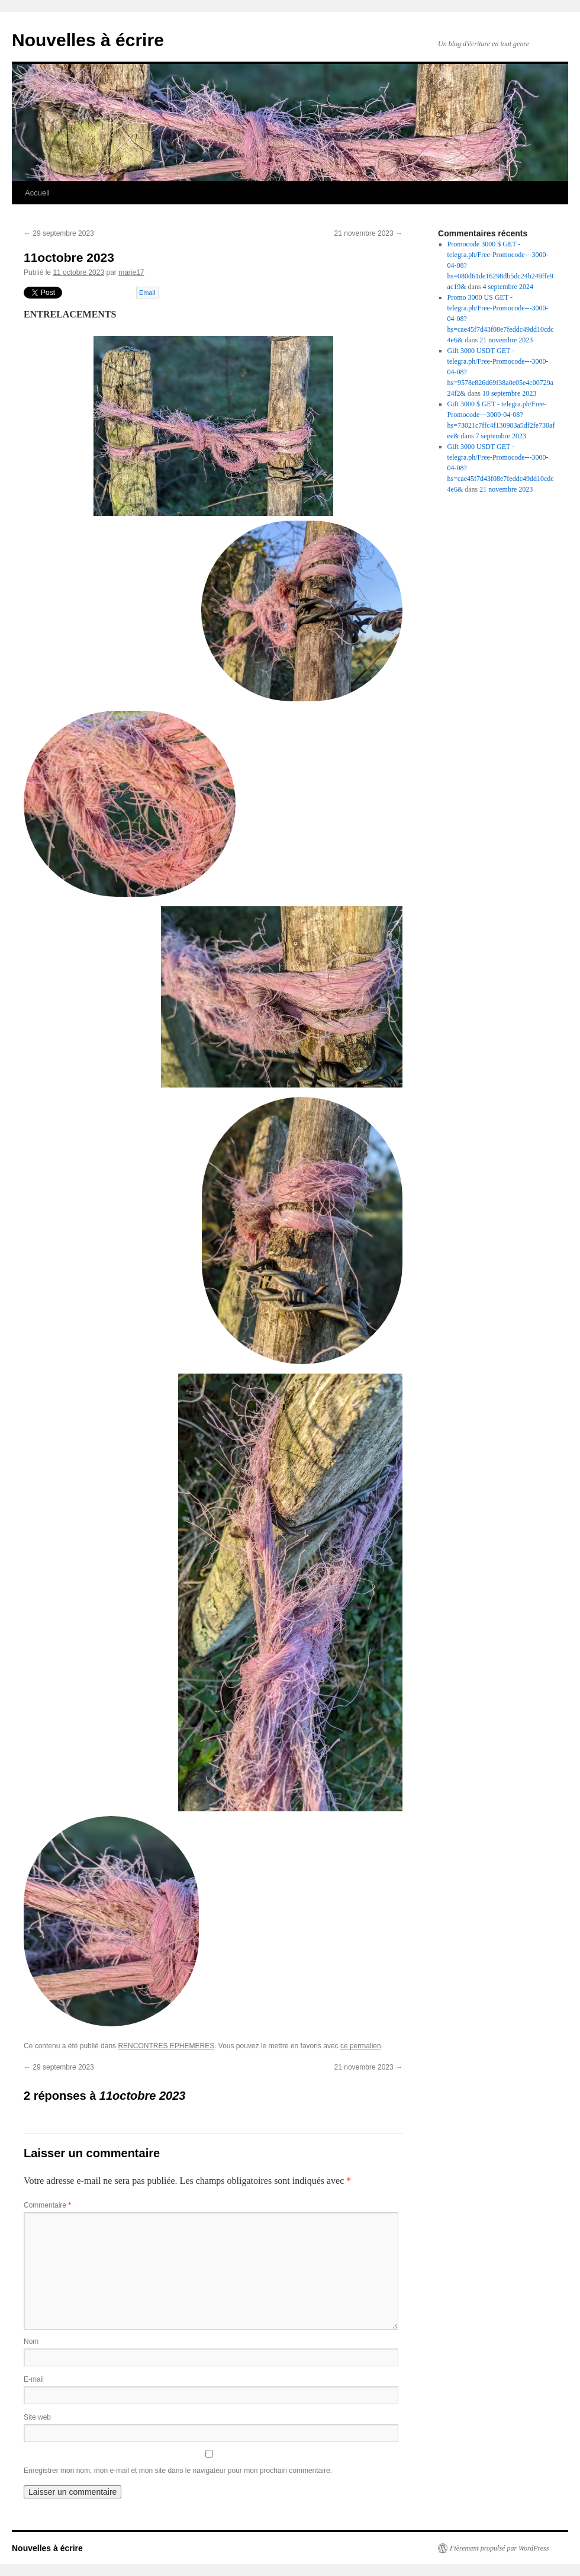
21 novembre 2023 (368, 233)
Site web (37, 2417)
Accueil (37, 192)
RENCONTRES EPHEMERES (166, 2046)
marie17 (131, 272)
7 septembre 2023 (501, 436)
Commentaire (47, 2205)
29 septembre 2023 (59, 233)
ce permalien (360, 2046)
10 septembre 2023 (509, 393)
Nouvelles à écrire (88, 40)
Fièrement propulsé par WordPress (499, 2548)
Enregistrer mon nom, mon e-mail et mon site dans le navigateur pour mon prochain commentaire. (178, 2470)
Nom (31, 2341)
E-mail (34, 2379)
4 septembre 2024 (508, 287)
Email (147, 292)
